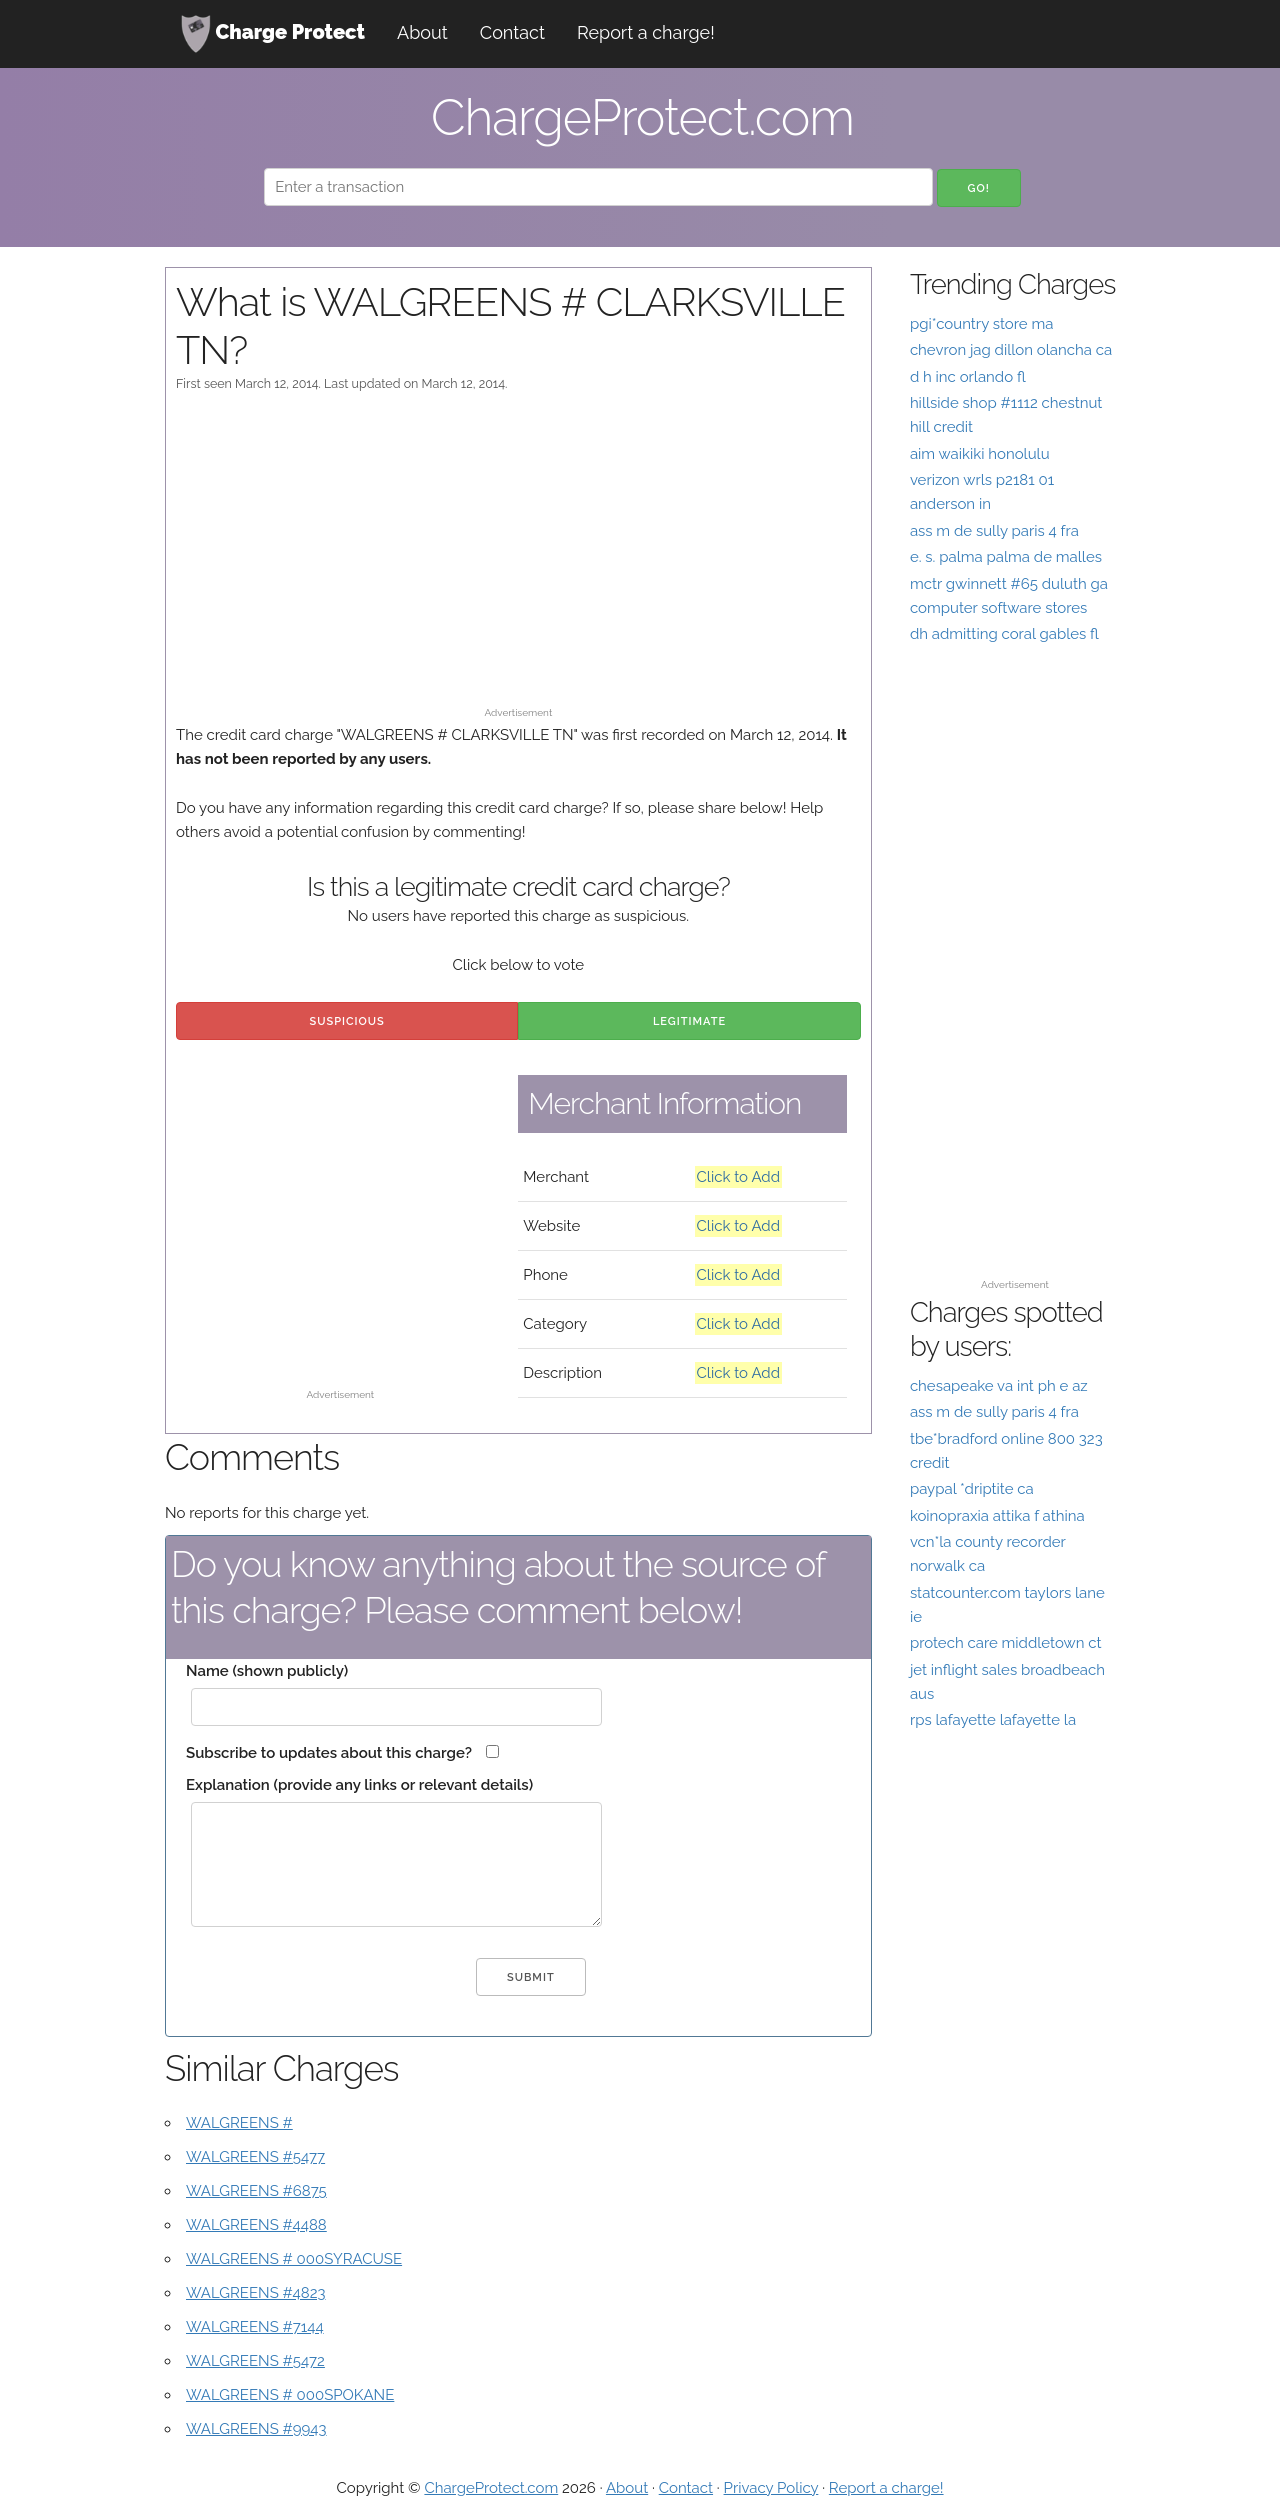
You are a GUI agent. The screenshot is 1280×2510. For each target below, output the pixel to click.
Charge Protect (273, 34)
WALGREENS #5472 (255, 2361)
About (422, 32)
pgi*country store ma (982, 324)
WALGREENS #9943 (256, 2429)
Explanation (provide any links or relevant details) (359, 1785)
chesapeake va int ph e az (999, 1386)
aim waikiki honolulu (980, 454)
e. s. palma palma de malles (1006, 557)
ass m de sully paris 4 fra (994, 531)
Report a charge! (646, 32)
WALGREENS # (239, 2123)
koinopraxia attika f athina (997, 1516)
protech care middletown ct (1006, 1643)
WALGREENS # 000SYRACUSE (294, 2259)
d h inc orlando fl (968, 377)
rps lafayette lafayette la (993, 1720)
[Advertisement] (518, 559)
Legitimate (689, 1021)
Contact (512, 32)
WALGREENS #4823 (256, 2293)
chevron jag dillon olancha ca (1011, 350)
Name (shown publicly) (267, 1671)
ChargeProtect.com (491, 2488)
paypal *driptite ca (972, 1489)
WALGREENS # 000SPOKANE (290, 2395)
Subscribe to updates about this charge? (329, 1753)
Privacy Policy (771, 2488)
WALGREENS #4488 (256, 2225)
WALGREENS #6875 (256, 2191)
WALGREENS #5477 (255, 2157)
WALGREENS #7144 (255, 2327)
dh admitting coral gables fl (1004, 634)
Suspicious (347, 1021)
